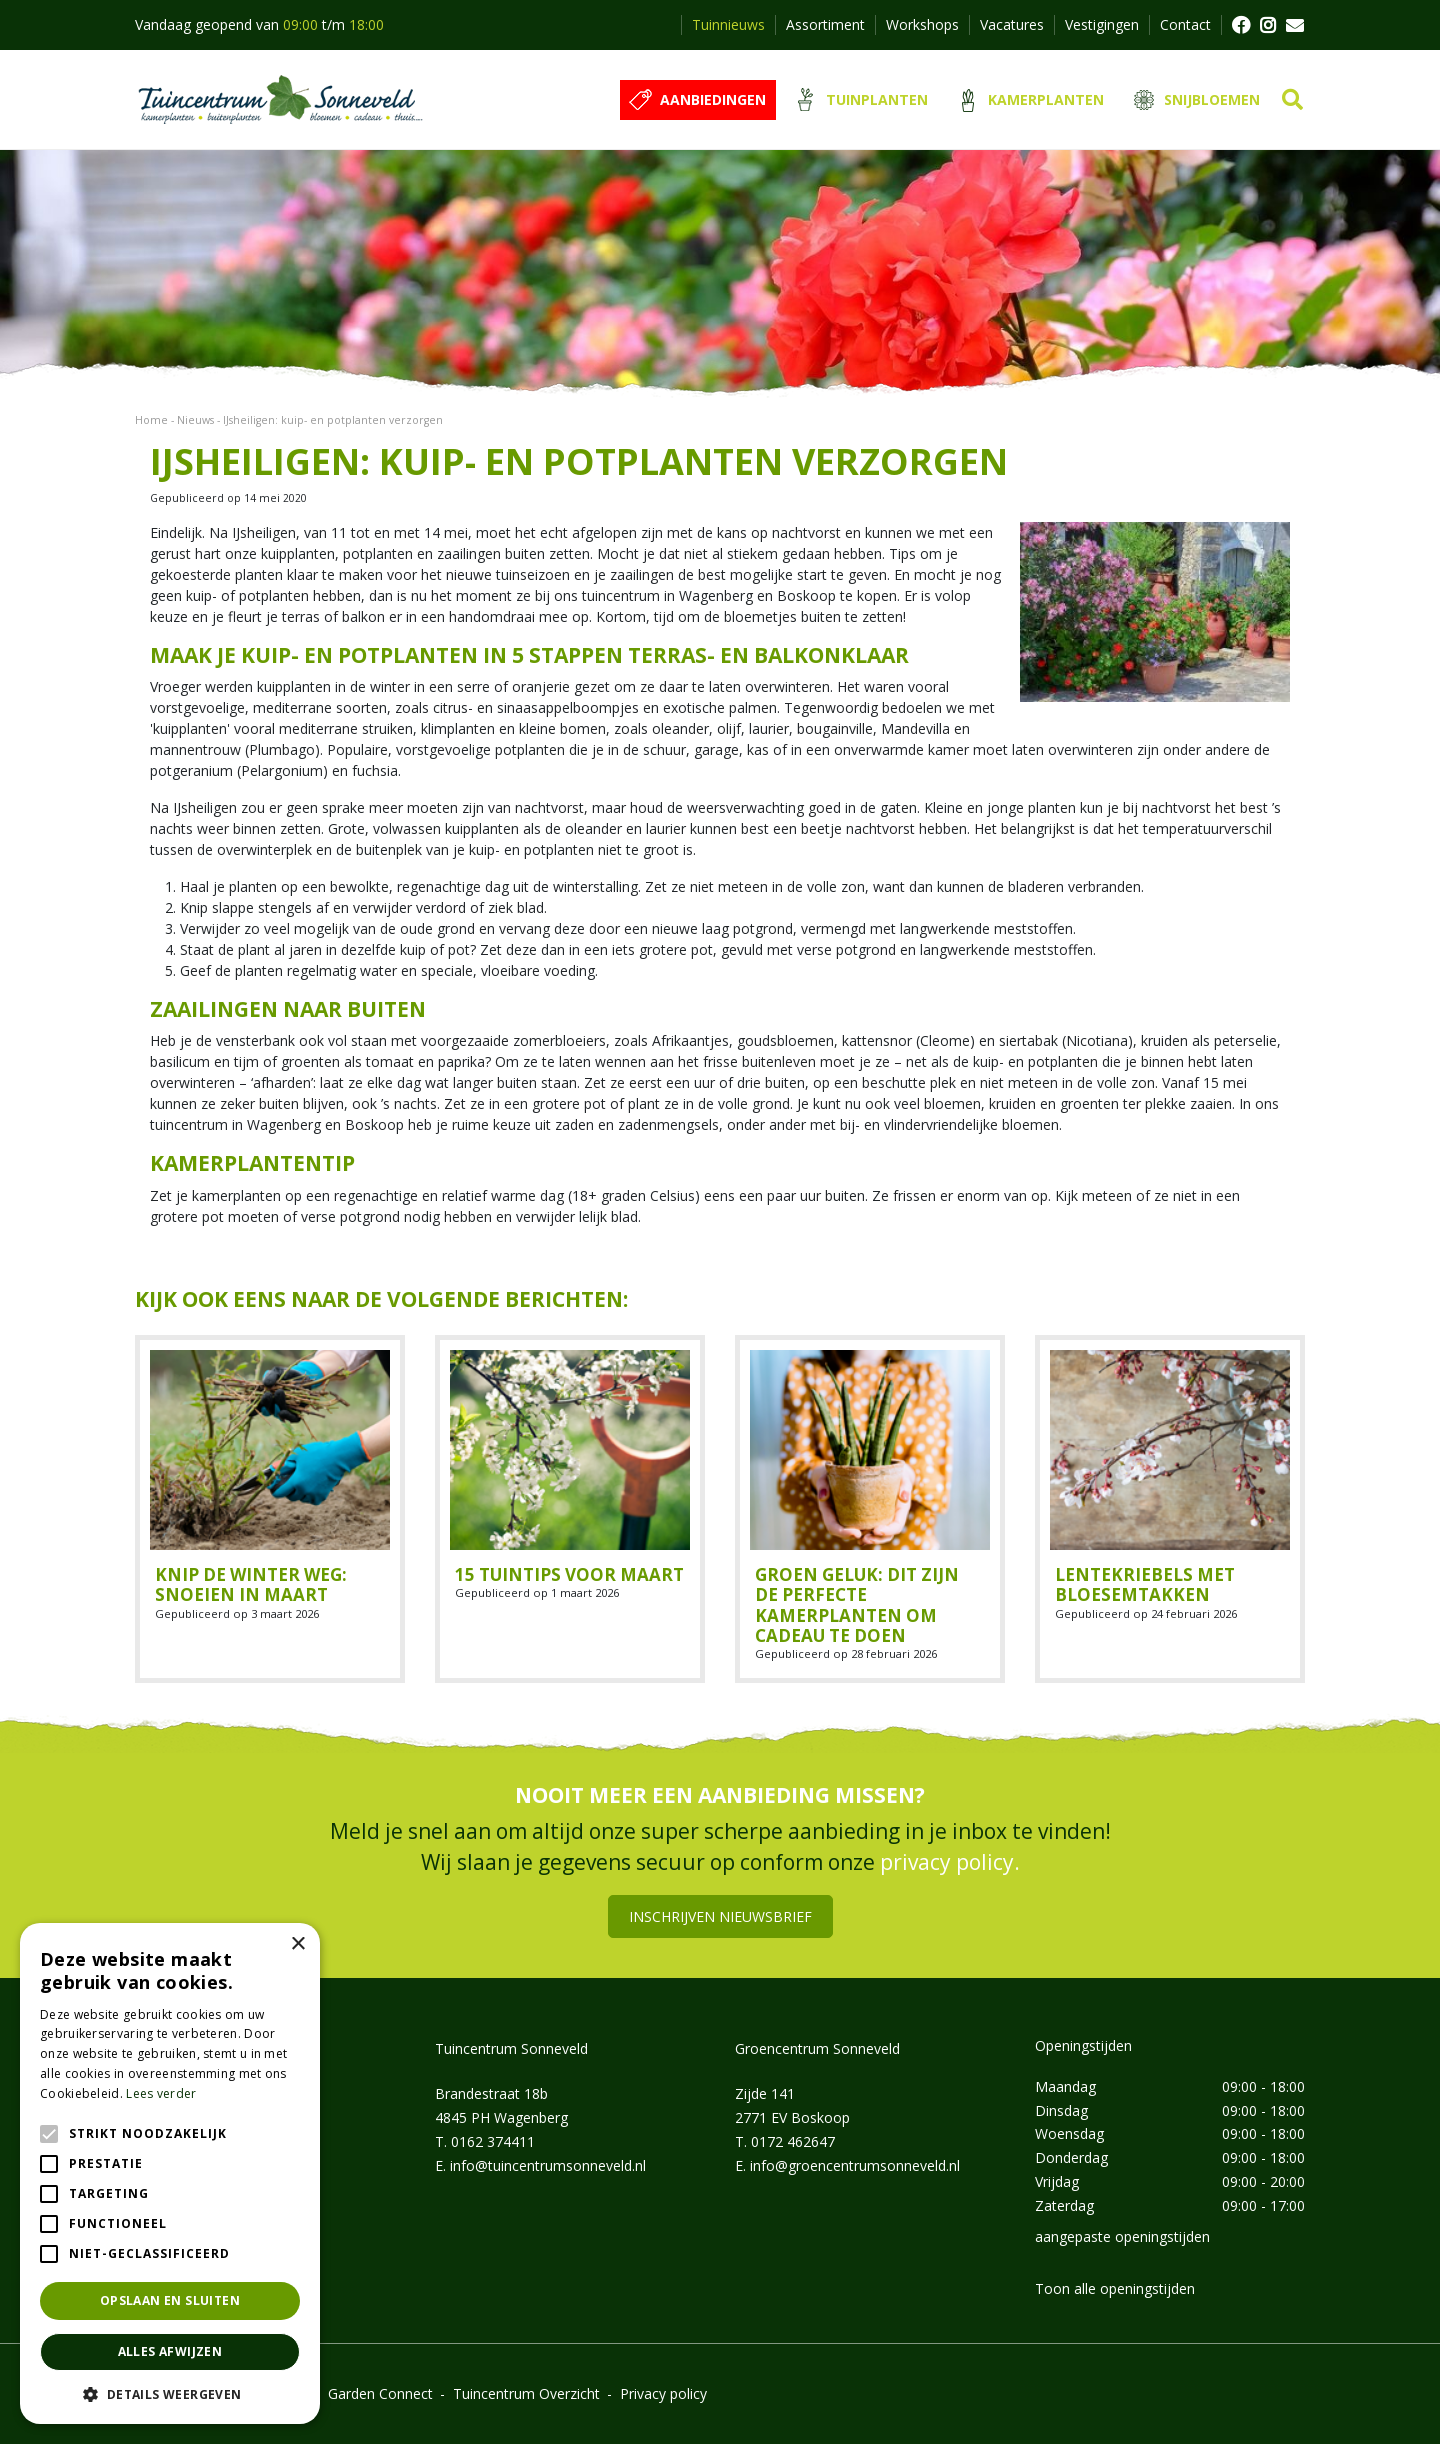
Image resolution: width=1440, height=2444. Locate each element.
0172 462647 (793, 2141)
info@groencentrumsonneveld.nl (855, 2165)
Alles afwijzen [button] (170, 2351)
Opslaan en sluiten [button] (170, 2300)
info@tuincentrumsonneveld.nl (548, 2165)
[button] (170, 2394)
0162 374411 (493, 2141)
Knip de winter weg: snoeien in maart (251, 1584)
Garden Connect (380, 2393)
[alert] (170, 2173)
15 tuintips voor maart (569, 1574)
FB (1240, 25)
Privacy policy (663, 2393)
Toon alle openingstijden (1115, 2288)
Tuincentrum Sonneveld (511, 2048)
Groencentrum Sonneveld (817, 2048)
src (1292, 100)
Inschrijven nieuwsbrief (720, 1916)
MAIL (1295, 25)
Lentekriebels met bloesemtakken (1145, 1584)
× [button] (297, 1944)
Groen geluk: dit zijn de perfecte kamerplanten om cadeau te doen (857, 1605)
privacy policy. (950, 1862)
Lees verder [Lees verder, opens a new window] (161, 2093)
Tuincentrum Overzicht (526, 2393)
